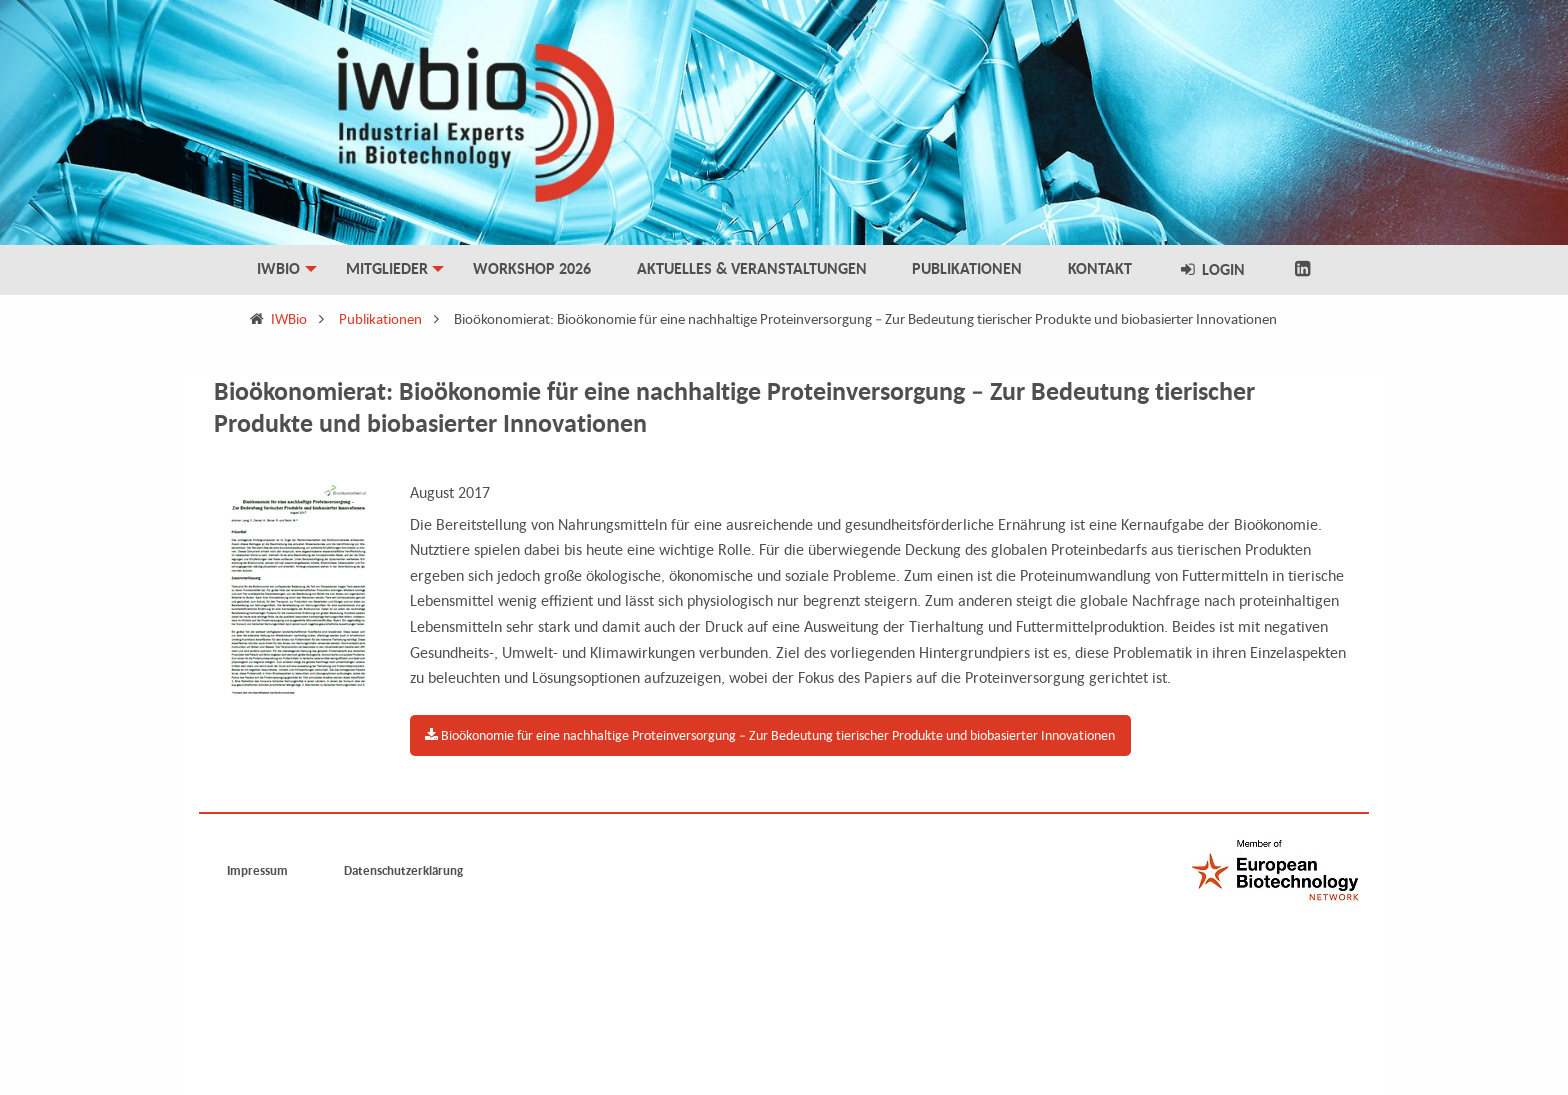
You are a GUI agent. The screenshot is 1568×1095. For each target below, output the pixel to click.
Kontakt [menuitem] (1100, 268)
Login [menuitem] (1212, 269)
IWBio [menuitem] (278, 268)
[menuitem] (1301, 270)
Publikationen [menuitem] (967, 268)
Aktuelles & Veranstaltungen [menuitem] (752, 268)
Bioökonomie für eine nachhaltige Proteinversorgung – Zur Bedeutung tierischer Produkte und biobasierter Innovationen (770, 734)
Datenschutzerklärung (403, 870)
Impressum (257, 870)
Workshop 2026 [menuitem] (532, 268)
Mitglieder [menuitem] (387, 268)
